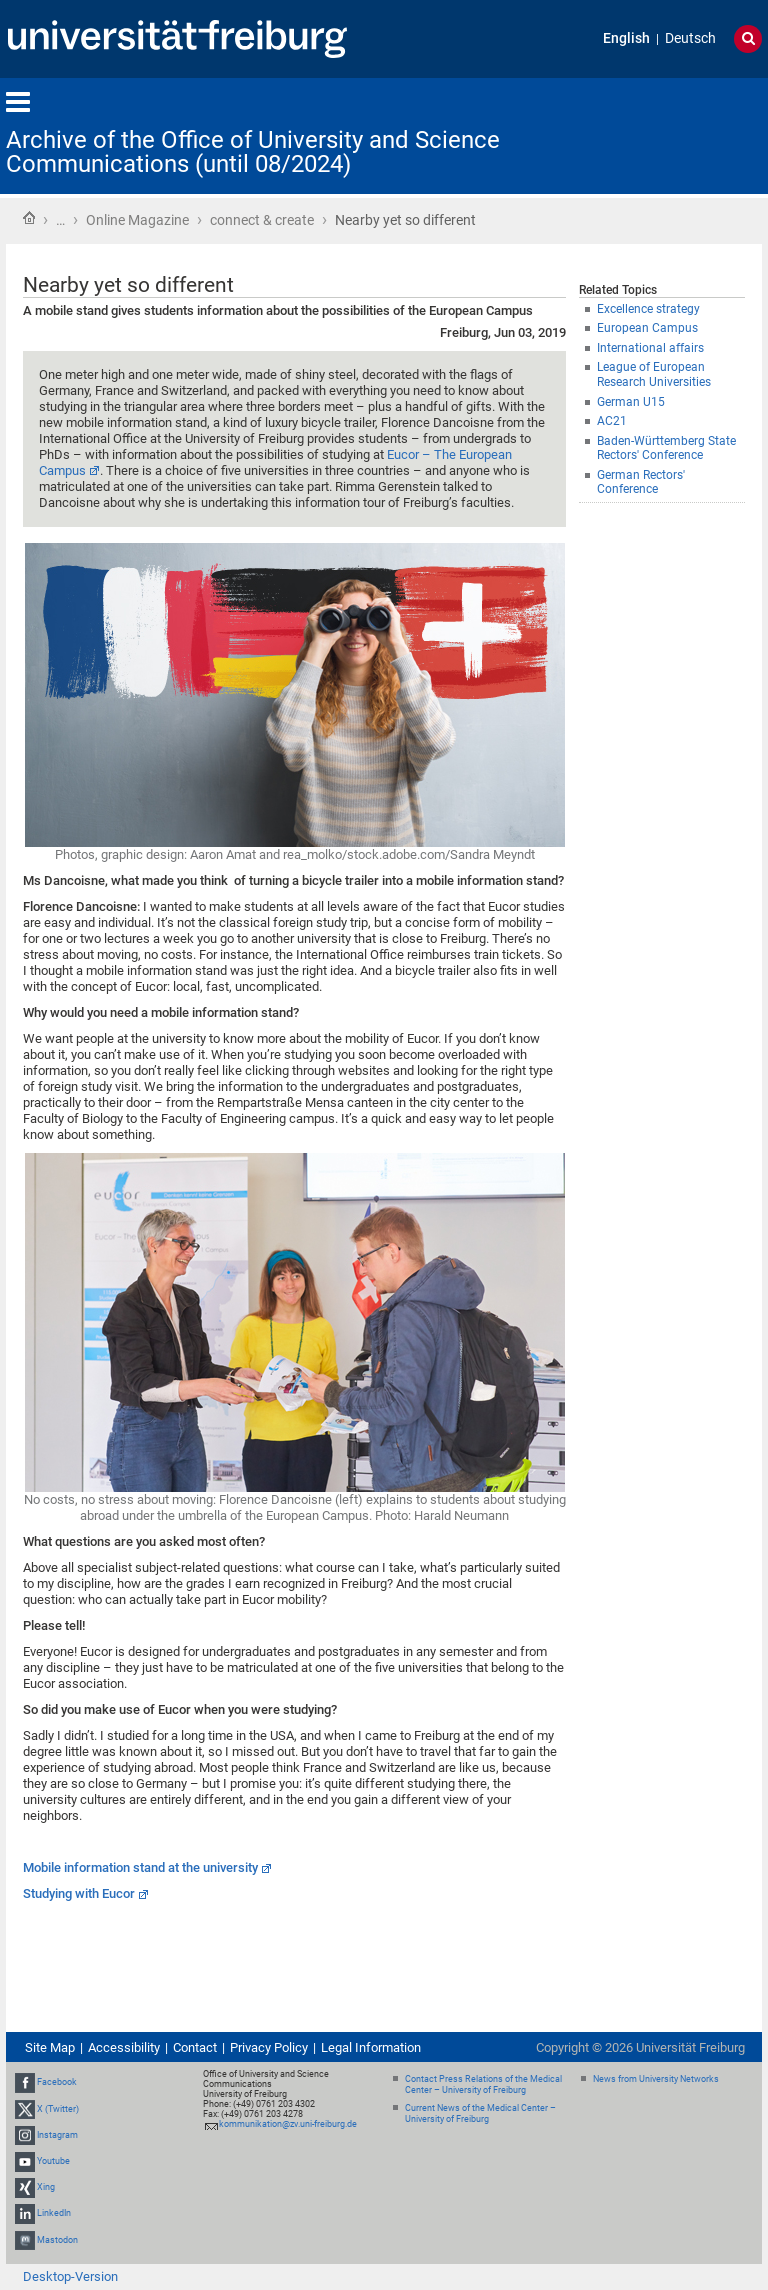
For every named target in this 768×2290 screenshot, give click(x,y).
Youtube (53, 2161)
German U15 (631, 402)
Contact (195, 2047)
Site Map (50, 2047)
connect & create (262, 220)
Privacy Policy (269, 2047)
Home (29, 218)
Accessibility (124, 2047)
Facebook (57, 2082)
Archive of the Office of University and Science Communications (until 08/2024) (253, 152)
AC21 (612, 421)
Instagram (57, 2135)
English (626, 38)
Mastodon (57, 2240)
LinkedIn (54, 2214)
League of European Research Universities (654, 374)
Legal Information (371, 2047)
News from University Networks (656, 2079)
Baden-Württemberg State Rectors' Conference (666, 448)
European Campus (647, 328)
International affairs (650, 348)
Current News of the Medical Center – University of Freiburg (480, 2113)
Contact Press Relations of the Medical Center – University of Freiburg (483, 2084)
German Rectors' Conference (641, 482)
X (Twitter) (58, 2109)
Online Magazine (137, 220)
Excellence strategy (648, 309)
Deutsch (690, 38)
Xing (46, 2187)
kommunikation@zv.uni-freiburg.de (288, 2124)
